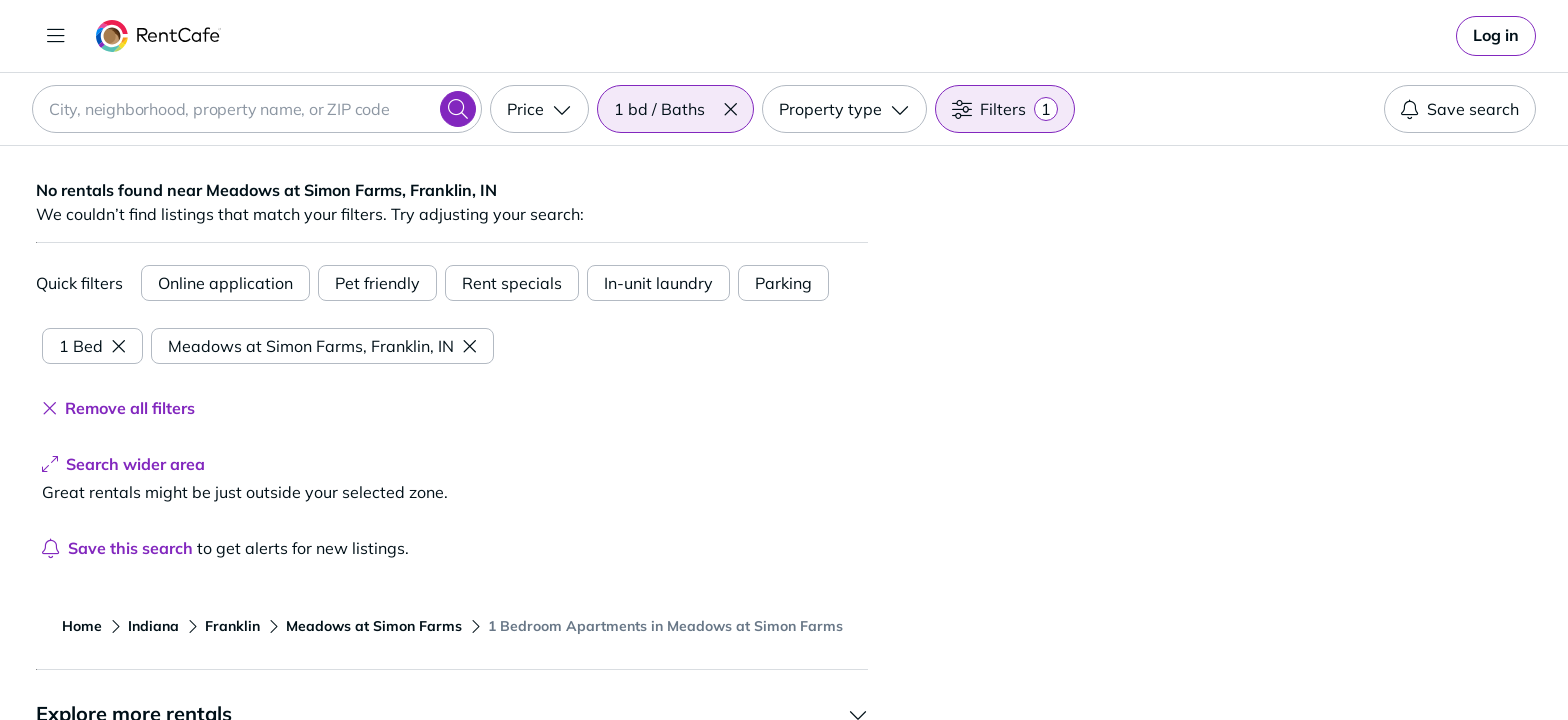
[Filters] (1005, 109)
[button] (730, 109)
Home (82, 626)
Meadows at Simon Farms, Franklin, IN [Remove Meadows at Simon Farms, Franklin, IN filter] (322, 346)
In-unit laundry (658, 283)
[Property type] (844, 109)
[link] (1496, 36)
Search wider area (123, 464)
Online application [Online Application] (225, 283)
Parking (783, 283)
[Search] (458, 109)
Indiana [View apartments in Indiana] (153, 626)
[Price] (539, 109)
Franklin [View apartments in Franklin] (232, 626)
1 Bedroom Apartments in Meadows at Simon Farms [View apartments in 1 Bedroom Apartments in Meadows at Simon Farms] (665, 626)
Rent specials (512, 283)
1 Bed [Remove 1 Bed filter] (92, 346)
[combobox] (257, 109)
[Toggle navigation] (56, 36)
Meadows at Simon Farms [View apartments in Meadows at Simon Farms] (374, 626)
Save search (1460, 109)
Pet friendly (377, 283)
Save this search (117, 548)
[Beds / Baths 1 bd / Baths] (675, 109)
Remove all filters (118, 408)
